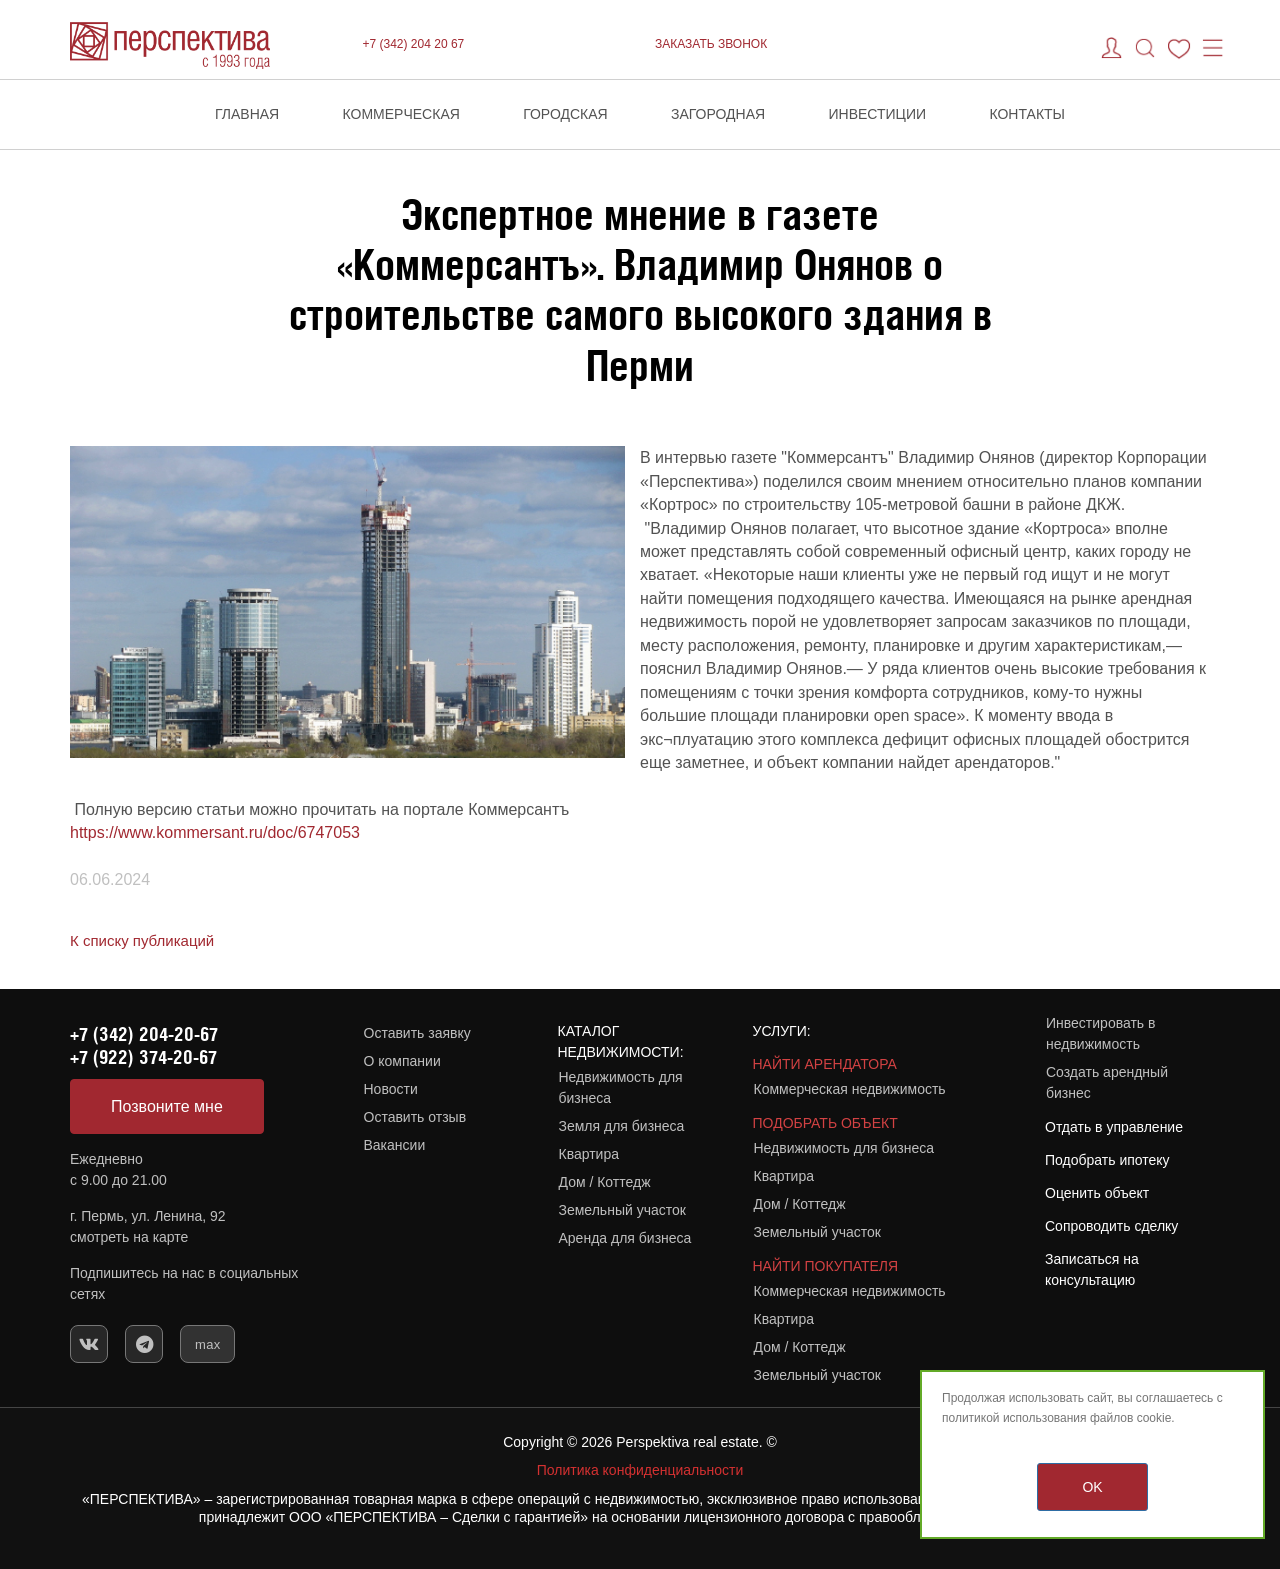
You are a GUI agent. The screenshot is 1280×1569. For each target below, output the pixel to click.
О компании (402, 1061)
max (207, 1344)
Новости (391, 1089)
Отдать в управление (1114, 1127)
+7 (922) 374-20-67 (143, 1057)
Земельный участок (622, 1210)
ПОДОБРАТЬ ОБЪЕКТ (825, 1123)
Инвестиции (878, 114)
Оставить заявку (417, 1033)
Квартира (589, 1154)
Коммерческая (401, 114)
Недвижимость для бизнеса (621, 1087)
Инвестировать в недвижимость (1100, 1033)
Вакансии (395, 1145)
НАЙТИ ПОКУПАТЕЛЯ (826, 1266)
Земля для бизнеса (622, 1126)
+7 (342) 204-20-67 (144, 1034)
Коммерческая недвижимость (850, 1089)
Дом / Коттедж (605, 1182)
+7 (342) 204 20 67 (414, 44)
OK (1092, 1487)
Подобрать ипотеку (1107, 1160)
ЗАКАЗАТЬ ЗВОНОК (711, 44)
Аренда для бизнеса (625, 1238)
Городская (565, 114)
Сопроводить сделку (1111, 1226)
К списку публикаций (142, 940)
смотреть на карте (129, 1237)
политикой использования (1014, 1418)
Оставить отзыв (415, 1117)
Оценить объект (1097, 1193)
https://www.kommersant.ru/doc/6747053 (215, 832)
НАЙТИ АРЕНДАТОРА (825, 1064)
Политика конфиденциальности (640, 1470)
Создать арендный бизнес (1107, 1082)
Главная (247, 114)
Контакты (1027, 114)
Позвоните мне (167, 1106)
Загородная (718, 114)
